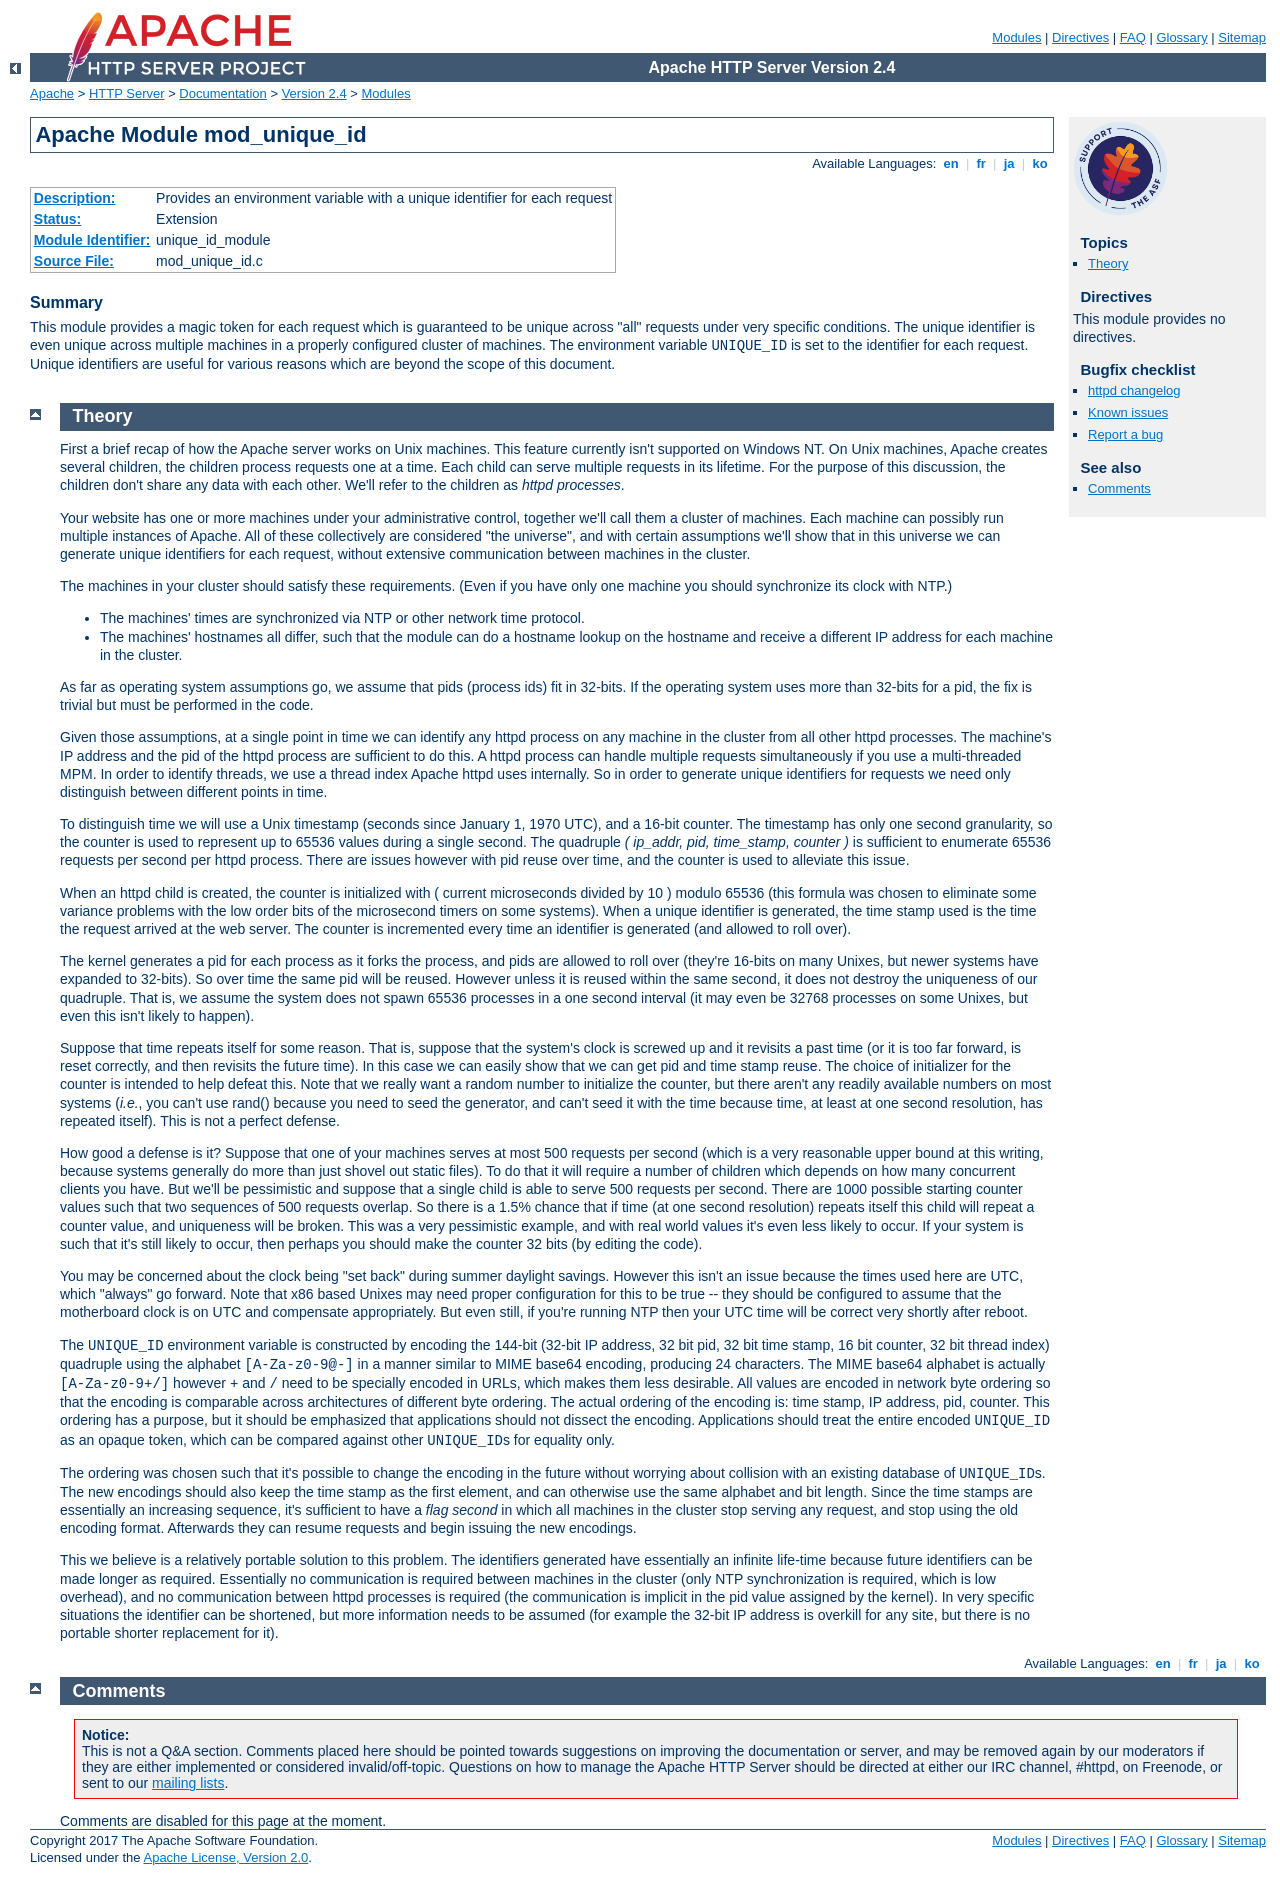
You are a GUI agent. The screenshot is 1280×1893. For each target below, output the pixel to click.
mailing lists (188, 1783)
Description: (75, 198)
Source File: (74, 261)
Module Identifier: (92, 240)
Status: (57, 219)
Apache (52, 93)
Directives (1080, 37)
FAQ (1133, 37)
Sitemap (1242, 37)
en (951, 163)
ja (1009, 163)
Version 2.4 (314, 93)
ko (1040, 163)
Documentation (222, 93)
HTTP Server (127, 93)
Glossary (1181, 37)
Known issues (1128, 412)
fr (981, 163)
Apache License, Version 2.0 (225, 1857)
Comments (1119, 488)
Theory (1108, 263)
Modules (1016, 37)
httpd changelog (1134, 390)
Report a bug (1125, 434)
